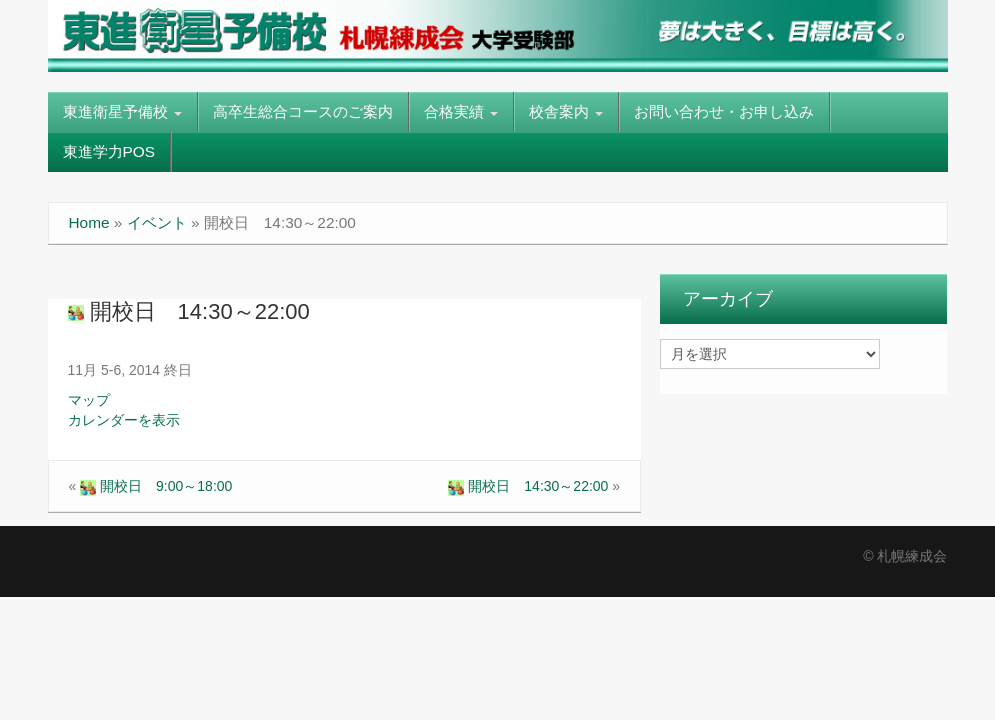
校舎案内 (566, 111)
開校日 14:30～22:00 (189, 311)
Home (89, 222)
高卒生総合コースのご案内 (303, 111)
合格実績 (461, 111)
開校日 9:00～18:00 (156, 486)
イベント (157, 222)
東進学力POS (109, 151)
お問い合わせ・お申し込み (724, 111)
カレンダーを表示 (124, 420)
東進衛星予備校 (122, 111)
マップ (89, 400)
